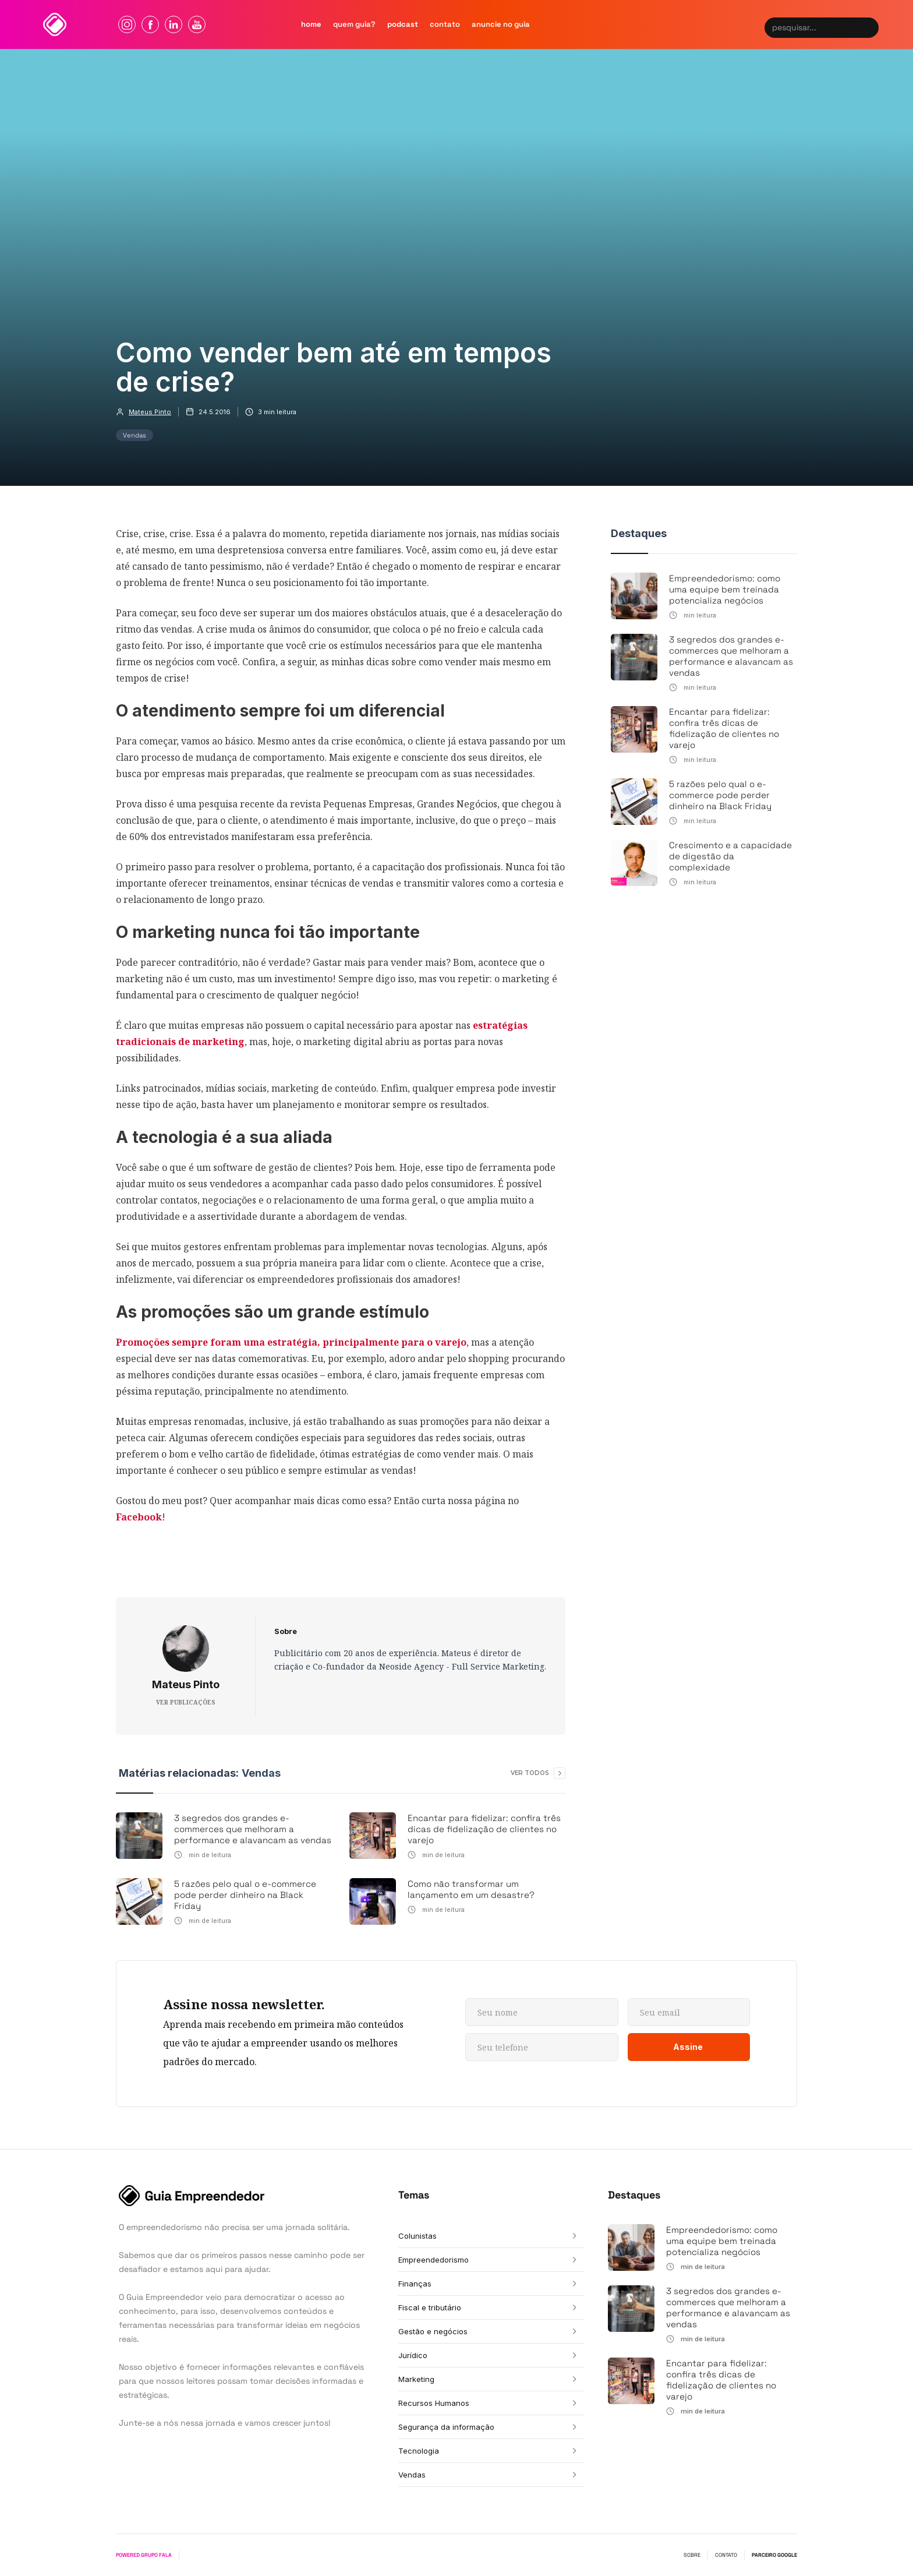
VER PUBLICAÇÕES (185, 1702)
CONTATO (726, 2555)
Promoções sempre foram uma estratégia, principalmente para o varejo (291, 1342)
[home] (54, 24)
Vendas (134, 435)
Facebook (139, 1517)
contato (445, 24)
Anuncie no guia (501, 24)
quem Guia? (354, 24)
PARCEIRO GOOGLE (774, 2555)
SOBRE (692, 2555)
